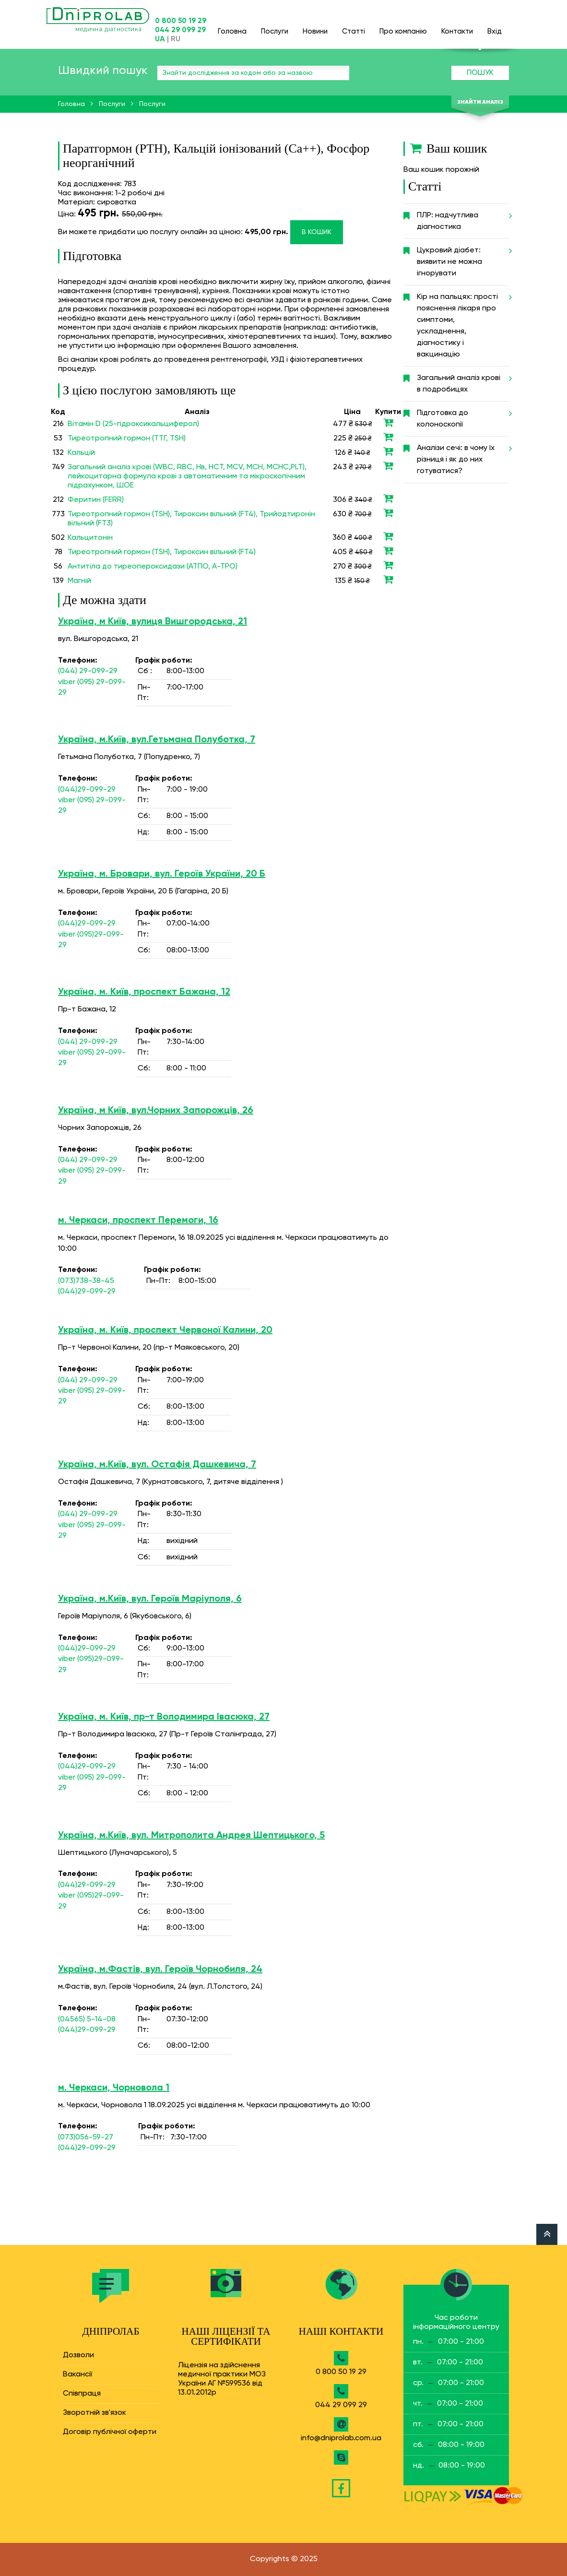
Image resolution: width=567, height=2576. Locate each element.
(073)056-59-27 (85, 2137)
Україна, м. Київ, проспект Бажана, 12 (144, 992)
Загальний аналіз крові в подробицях (463, 380)
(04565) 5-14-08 (87, 2019)
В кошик (316, 232)
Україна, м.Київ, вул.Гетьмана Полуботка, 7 (156, 740)
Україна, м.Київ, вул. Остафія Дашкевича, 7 (157, 1465)
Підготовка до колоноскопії (463, 415)
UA (160, 39)
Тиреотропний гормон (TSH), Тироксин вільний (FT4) (162, 552)
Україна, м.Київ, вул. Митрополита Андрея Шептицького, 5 (191, 1835)
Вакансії (77, 2374)
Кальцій (81, 453)
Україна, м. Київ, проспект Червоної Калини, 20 (165, 1330)
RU (175, 39)
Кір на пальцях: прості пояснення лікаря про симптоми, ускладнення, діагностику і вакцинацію (463, 321)
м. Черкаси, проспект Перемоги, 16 (138, 1220)
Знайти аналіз (480, 102)
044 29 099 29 (180, 30)
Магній (79, 581)
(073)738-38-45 (86, 1281)
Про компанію (403, 27)
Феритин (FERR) (96, 500)
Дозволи (78, 2355)
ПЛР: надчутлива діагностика (463, 217)
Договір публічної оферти (109, 2432)
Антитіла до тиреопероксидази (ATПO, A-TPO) (152, 566)
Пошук (480, 73)
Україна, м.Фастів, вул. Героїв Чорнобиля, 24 (160, 1969)
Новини (315, 27)
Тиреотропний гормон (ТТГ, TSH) (127, 438)
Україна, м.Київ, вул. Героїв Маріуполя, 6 (150, 1599)
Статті (353, 27)
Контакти (457, 27)
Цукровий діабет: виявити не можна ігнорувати (463, 258)
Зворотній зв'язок (94, 2413)
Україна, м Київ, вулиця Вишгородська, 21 (152, 622)
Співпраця (82, 2394)
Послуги (274, 27)
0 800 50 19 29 (180, 20)
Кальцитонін (90, 538)
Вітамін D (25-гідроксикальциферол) (133, 424)
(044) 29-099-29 (88, 671)
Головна (232, 27)
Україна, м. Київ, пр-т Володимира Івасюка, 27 (164, 1717)
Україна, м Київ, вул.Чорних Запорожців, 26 (155, 1111)
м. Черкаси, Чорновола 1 (113, 2088)
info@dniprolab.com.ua (341, 2438)
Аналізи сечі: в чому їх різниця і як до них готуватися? (463, 456)
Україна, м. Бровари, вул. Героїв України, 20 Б (161, 874)
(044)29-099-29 (87, 790)
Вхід (494, 27)
